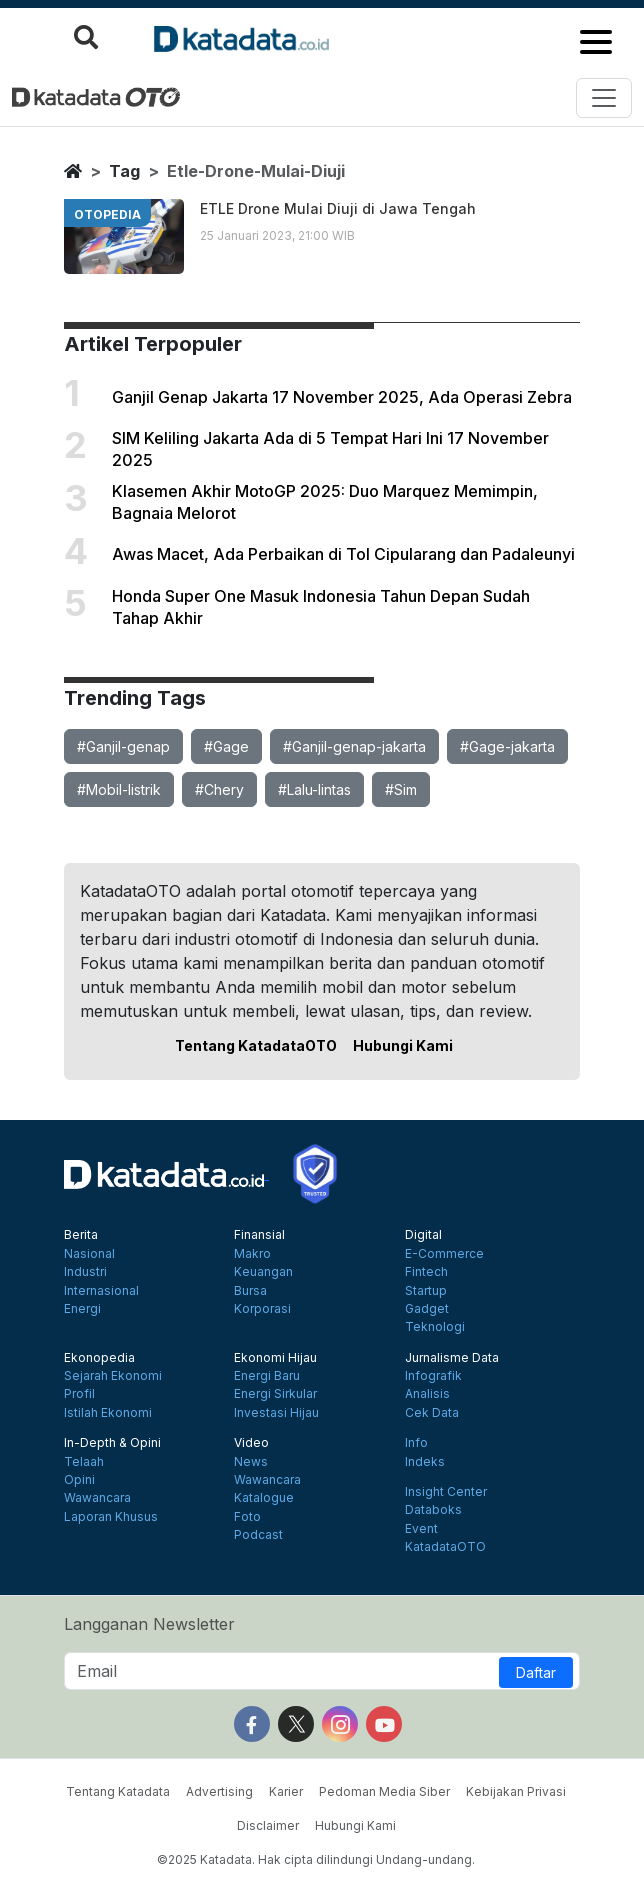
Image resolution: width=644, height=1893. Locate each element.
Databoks (433, 1510)
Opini (79, 1480)
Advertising (219, 1791)
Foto (247, 1517)
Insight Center (446, 1492)
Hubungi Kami (403, 1045)
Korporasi (262, 1309)
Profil (79, 1394)
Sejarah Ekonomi (113, 1376)
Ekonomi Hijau (275, 1358)
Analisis (427, 1394)
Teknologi (435, 1327)
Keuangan (263, 1272)
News (251, 1462)
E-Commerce (444, 1254)
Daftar (536, 1672)
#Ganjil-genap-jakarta (354, 746)
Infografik (433, 1376)
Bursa (250, 1291)
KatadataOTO (445, 1547)
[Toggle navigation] (604, 98)
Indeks (425, 1462)
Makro (252, 1254)
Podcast (258, 1535)
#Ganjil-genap (123, 746)
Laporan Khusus (111, 1517)
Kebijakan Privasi (516, 1791)
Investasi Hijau (276, 1413)
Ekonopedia (99, 1358)
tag (124, 171)
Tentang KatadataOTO (256, 1045)
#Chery (219, 789)
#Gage (226, 746)
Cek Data (432, 1413)
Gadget (427, 1309)
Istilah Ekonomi (108, 1413)
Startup (426, 1291)
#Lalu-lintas (314, 789)
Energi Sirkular (275, 1394)
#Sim (401, 789)
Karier (286, 1791)
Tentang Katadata (118, 1791)
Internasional (101, 1291)
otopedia (107, 214)
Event (421, 1529)
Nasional (89, 1254)
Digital (423, 1235)
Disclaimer (268, 1825)
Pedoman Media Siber (384, 1791)
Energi (82, 1309)
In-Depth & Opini (112, 1443)
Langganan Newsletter (149, 1624)
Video (251, 1443)
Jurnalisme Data (452, 1358)
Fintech (426, 1272)
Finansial (259, 1235)
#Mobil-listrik (119, 789)
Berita (81, 1235)
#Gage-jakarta (507, 746)
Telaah (84, 1462)
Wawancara (97, 1498)
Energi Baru (267, 1376)
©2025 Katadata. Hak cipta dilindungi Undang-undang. (316, 1859)
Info (416, 1443)
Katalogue (264, 1498)
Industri (85, 1272)
